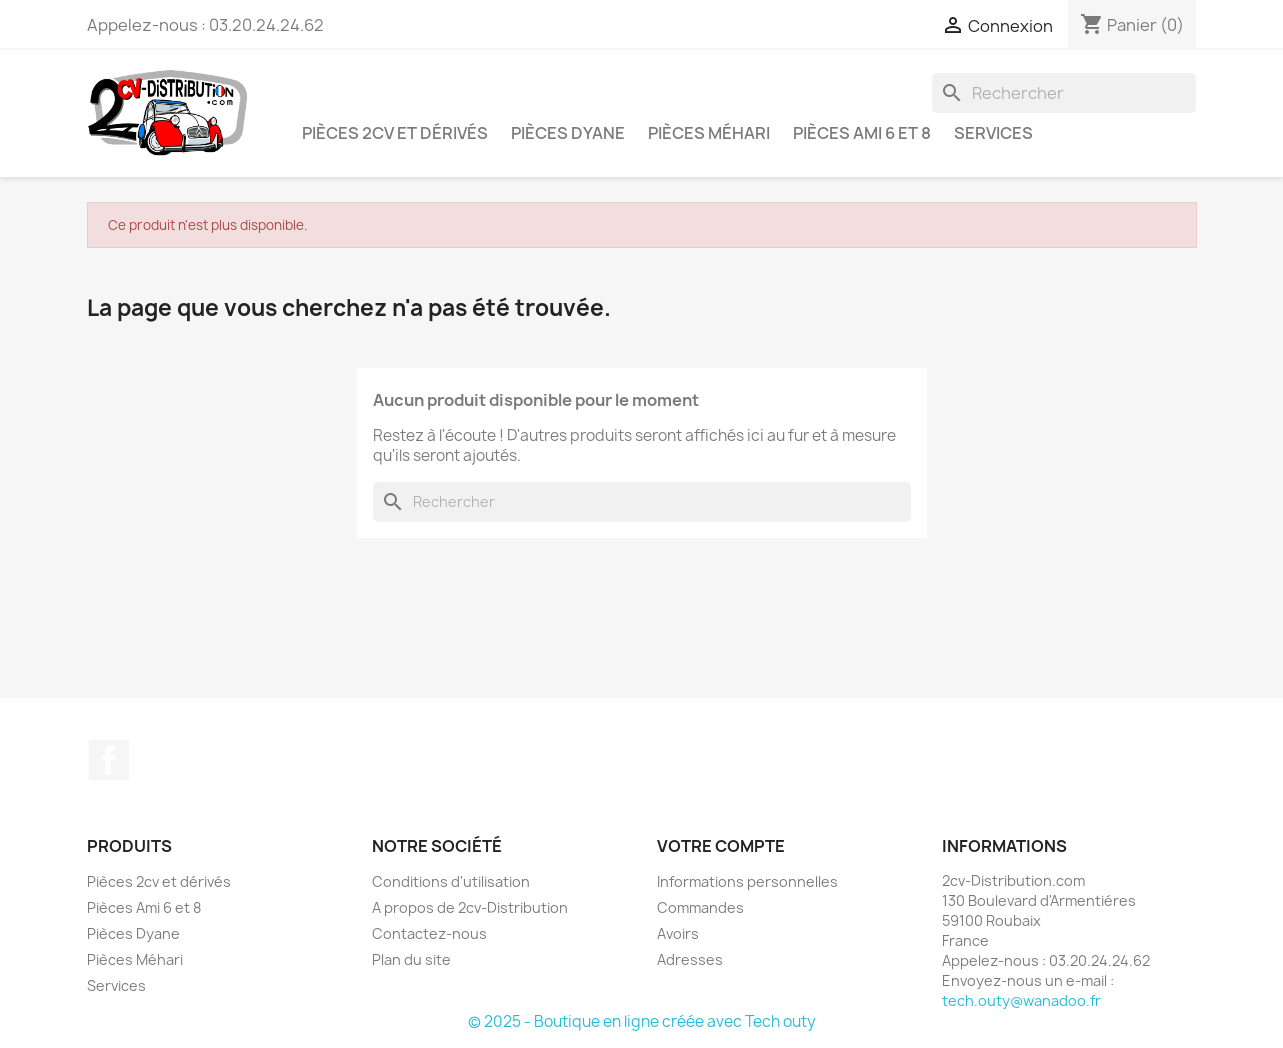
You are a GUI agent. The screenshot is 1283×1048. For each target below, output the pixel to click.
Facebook (109, 760)
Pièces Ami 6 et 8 (862, 133)
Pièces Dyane (568, 133)
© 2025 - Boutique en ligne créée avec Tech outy (642, 1021)
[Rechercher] (1064, 93)
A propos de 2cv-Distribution (470, 907)
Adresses (690, 959)
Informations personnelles (747, 881)
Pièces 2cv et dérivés (395, 133)
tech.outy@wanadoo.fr (1021, 1000)
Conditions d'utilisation (451, 881)
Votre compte (721, 846)
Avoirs (678, 933)
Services (993, 133)
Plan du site (411, 959)
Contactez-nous (429, 933)
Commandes (700, 907)
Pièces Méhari (709, 133)
